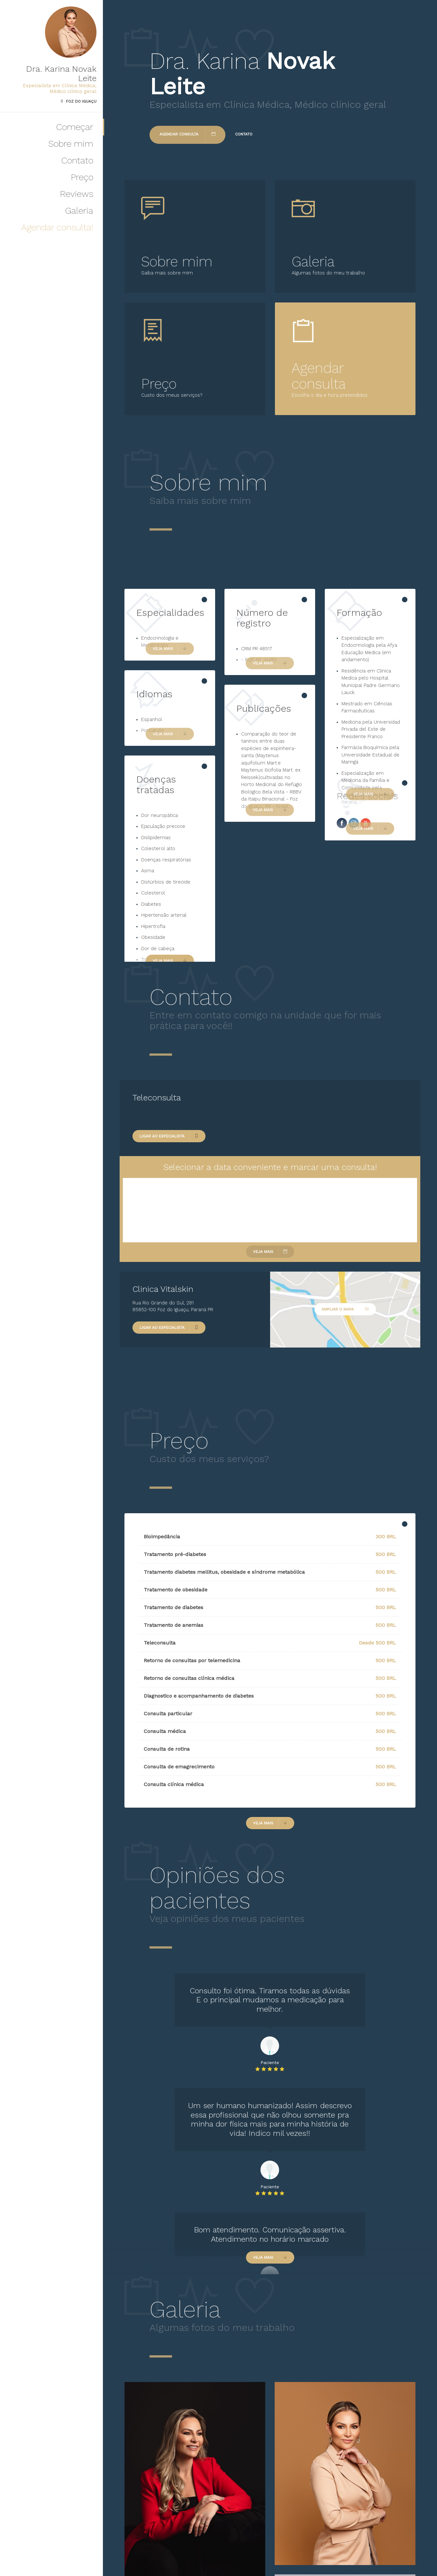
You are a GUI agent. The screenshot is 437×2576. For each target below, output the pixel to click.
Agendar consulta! (57, 227)
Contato (77, 160)
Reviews (76, 194)
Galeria (79, 210)
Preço (82, 177)
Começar (74, 127)
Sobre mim (70, 143)
